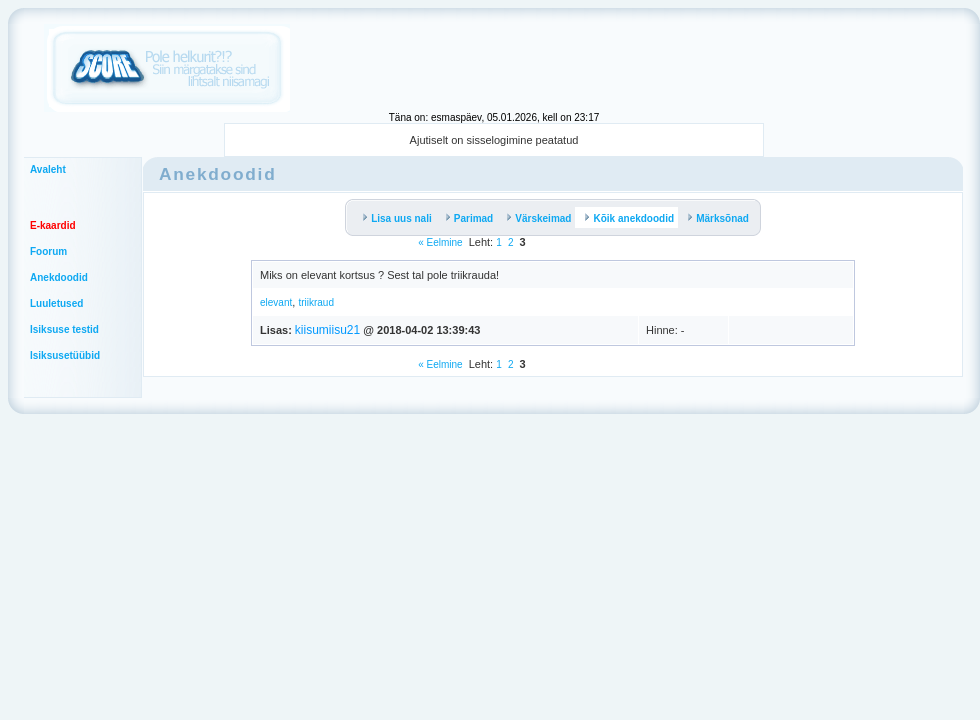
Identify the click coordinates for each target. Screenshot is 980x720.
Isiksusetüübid (65, 355)
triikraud (316, 302)
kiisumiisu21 (327, 330)
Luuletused (56, 303)
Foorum (48, 251)
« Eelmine (440, 242)
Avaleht (48, 169)
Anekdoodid (59, 277)
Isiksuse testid (64, 329)
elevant (276, 302)
